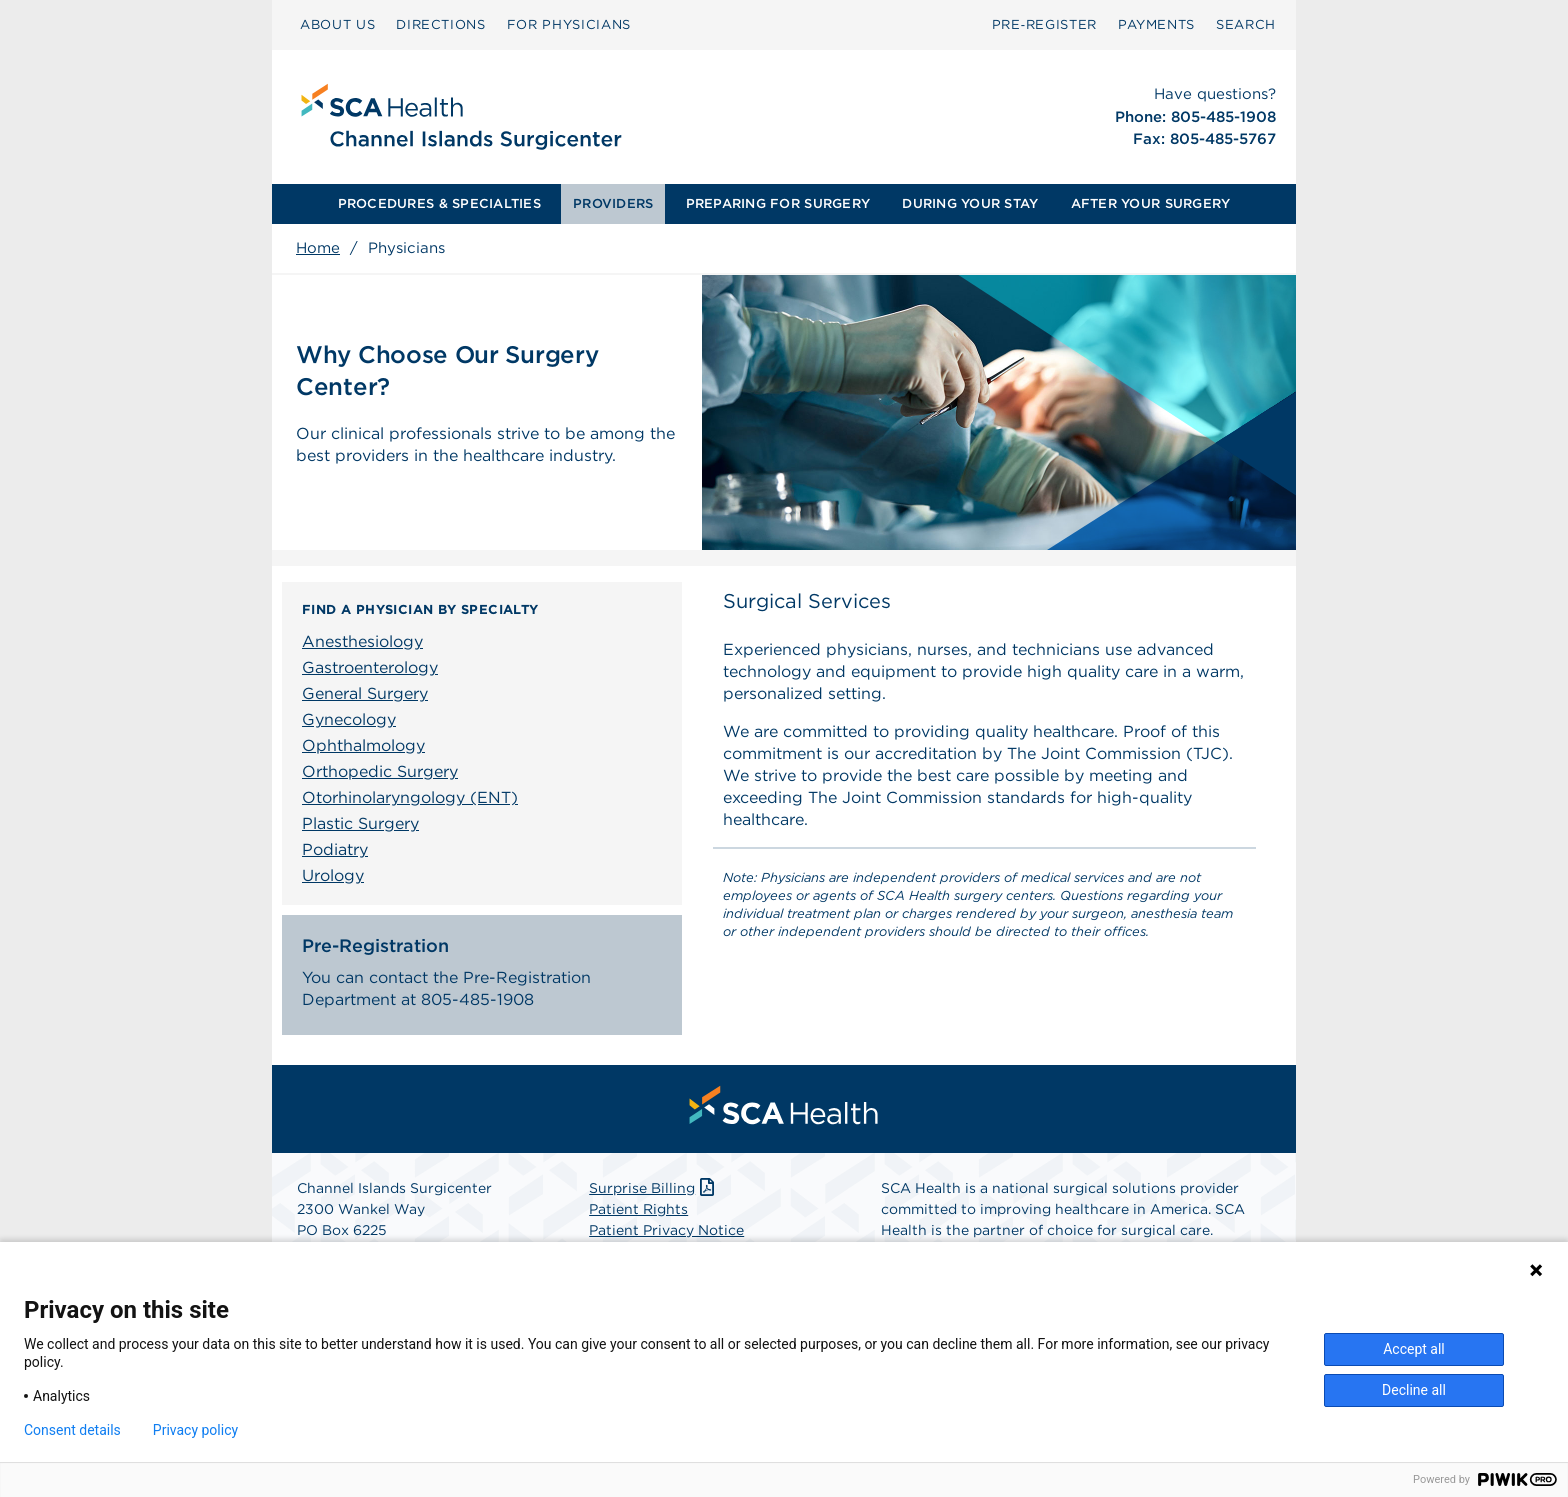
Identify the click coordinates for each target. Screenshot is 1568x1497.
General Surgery (365, 693)
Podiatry (335, 849)
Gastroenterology (370, 667)
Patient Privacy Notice (666, 1230)
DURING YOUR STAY (970, 203)
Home (318, 248)
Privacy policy (195, 1430)
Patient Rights (638, 1209)
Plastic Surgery (360, 823)
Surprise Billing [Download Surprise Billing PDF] (653, 1188)
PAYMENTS (1156, 24)
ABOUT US (337, 24)
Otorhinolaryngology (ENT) (410, 797)
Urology (333, 875)
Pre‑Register (1044, 24)
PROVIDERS (613, 203)
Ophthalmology (363, 745)
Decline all (1414, 1390)
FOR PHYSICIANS (569, 24)
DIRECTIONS (441, 24)
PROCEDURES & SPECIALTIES (439, 203)
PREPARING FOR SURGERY (778, 203)
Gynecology (349, 719)
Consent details (72, 1430)
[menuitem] (337, 25)
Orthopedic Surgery (380, 771)
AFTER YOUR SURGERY (1151, 203)
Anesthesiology (362, 641)
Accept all (1414, 1349)
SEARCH (1246, 24)
